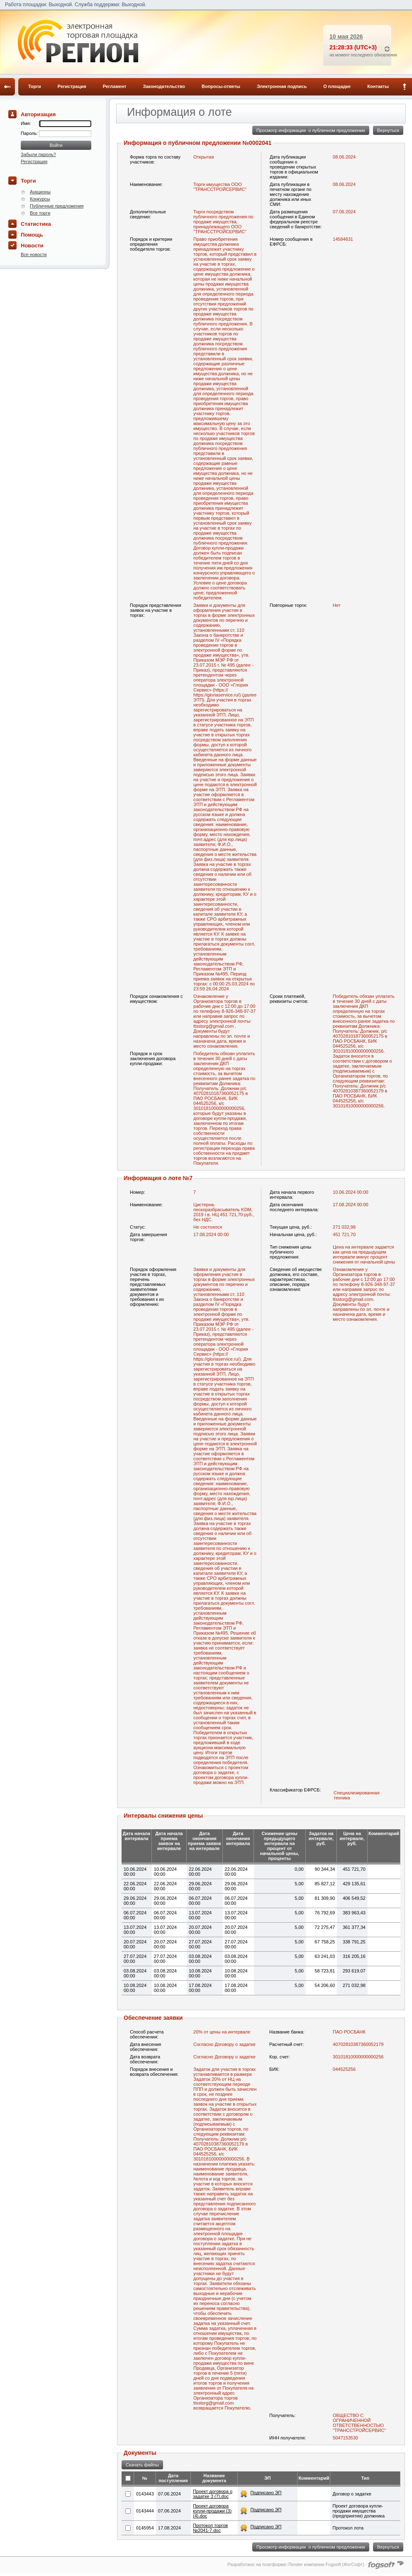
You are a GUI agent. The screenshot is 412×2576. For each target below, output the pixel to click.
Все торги (40, 212)
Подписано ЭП (265, 2492)
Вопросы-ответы (221, 86)
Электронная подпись (282, 86)
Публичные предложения (56, 205)
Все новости (34, 254)
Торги (34, 86)
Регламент (115, 86)
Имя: (26, 123)
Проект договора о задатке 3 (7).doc (212, 2494)
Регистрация (72, 86)
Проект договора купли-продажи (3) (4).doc (212, 2510)
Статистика (36, 224)
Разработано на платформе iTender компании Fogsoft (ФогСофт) (295, 2564)
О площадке (337, 86)
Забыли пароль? (38, 154)
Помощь (32, 235)
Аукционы (40, 191)
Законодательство (164, 86)
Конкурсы (40, 198)
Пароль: (30, 133)
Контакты (378, 86)
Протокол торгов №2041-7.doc (210, 2528)
